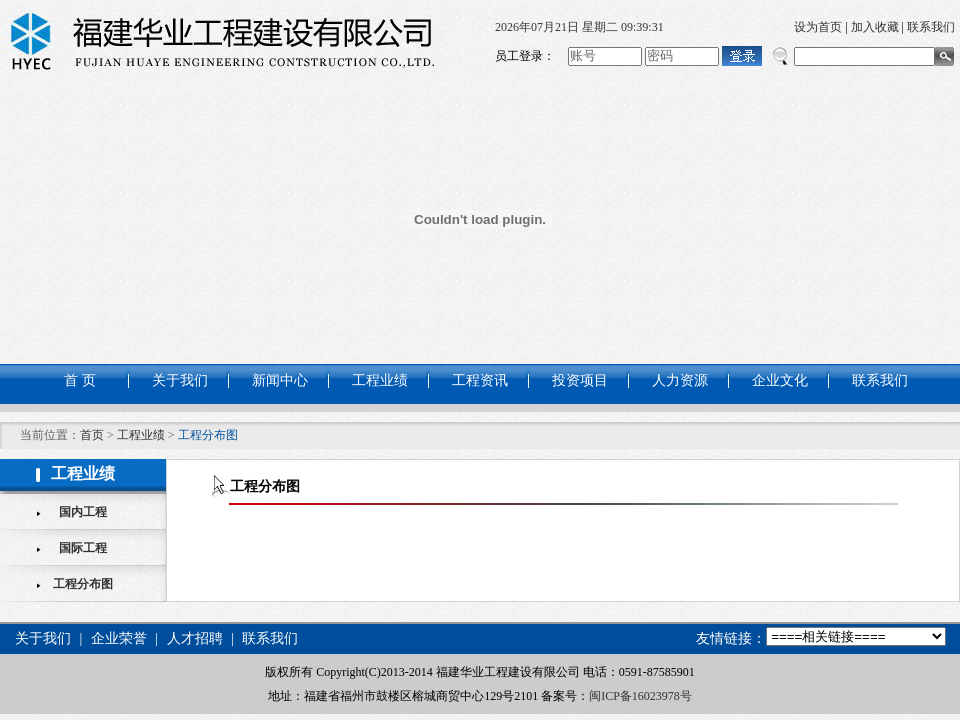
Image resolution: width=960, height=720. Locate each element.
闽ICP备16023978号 (640, 696)
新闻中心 (280, 380)
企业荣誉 (118, 638)
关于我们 (180, 380)
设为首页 (818, 27)
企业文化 (780, 380)
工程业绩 (380, 380)
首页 (92, 435)
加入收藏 (875, 27)
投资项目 (580, 380)
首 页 (80, 380)
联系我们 (931, 27)
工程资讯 (480, 380)
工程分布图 (83, 584)
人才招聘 (195, 638)
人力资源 (680, 380)
